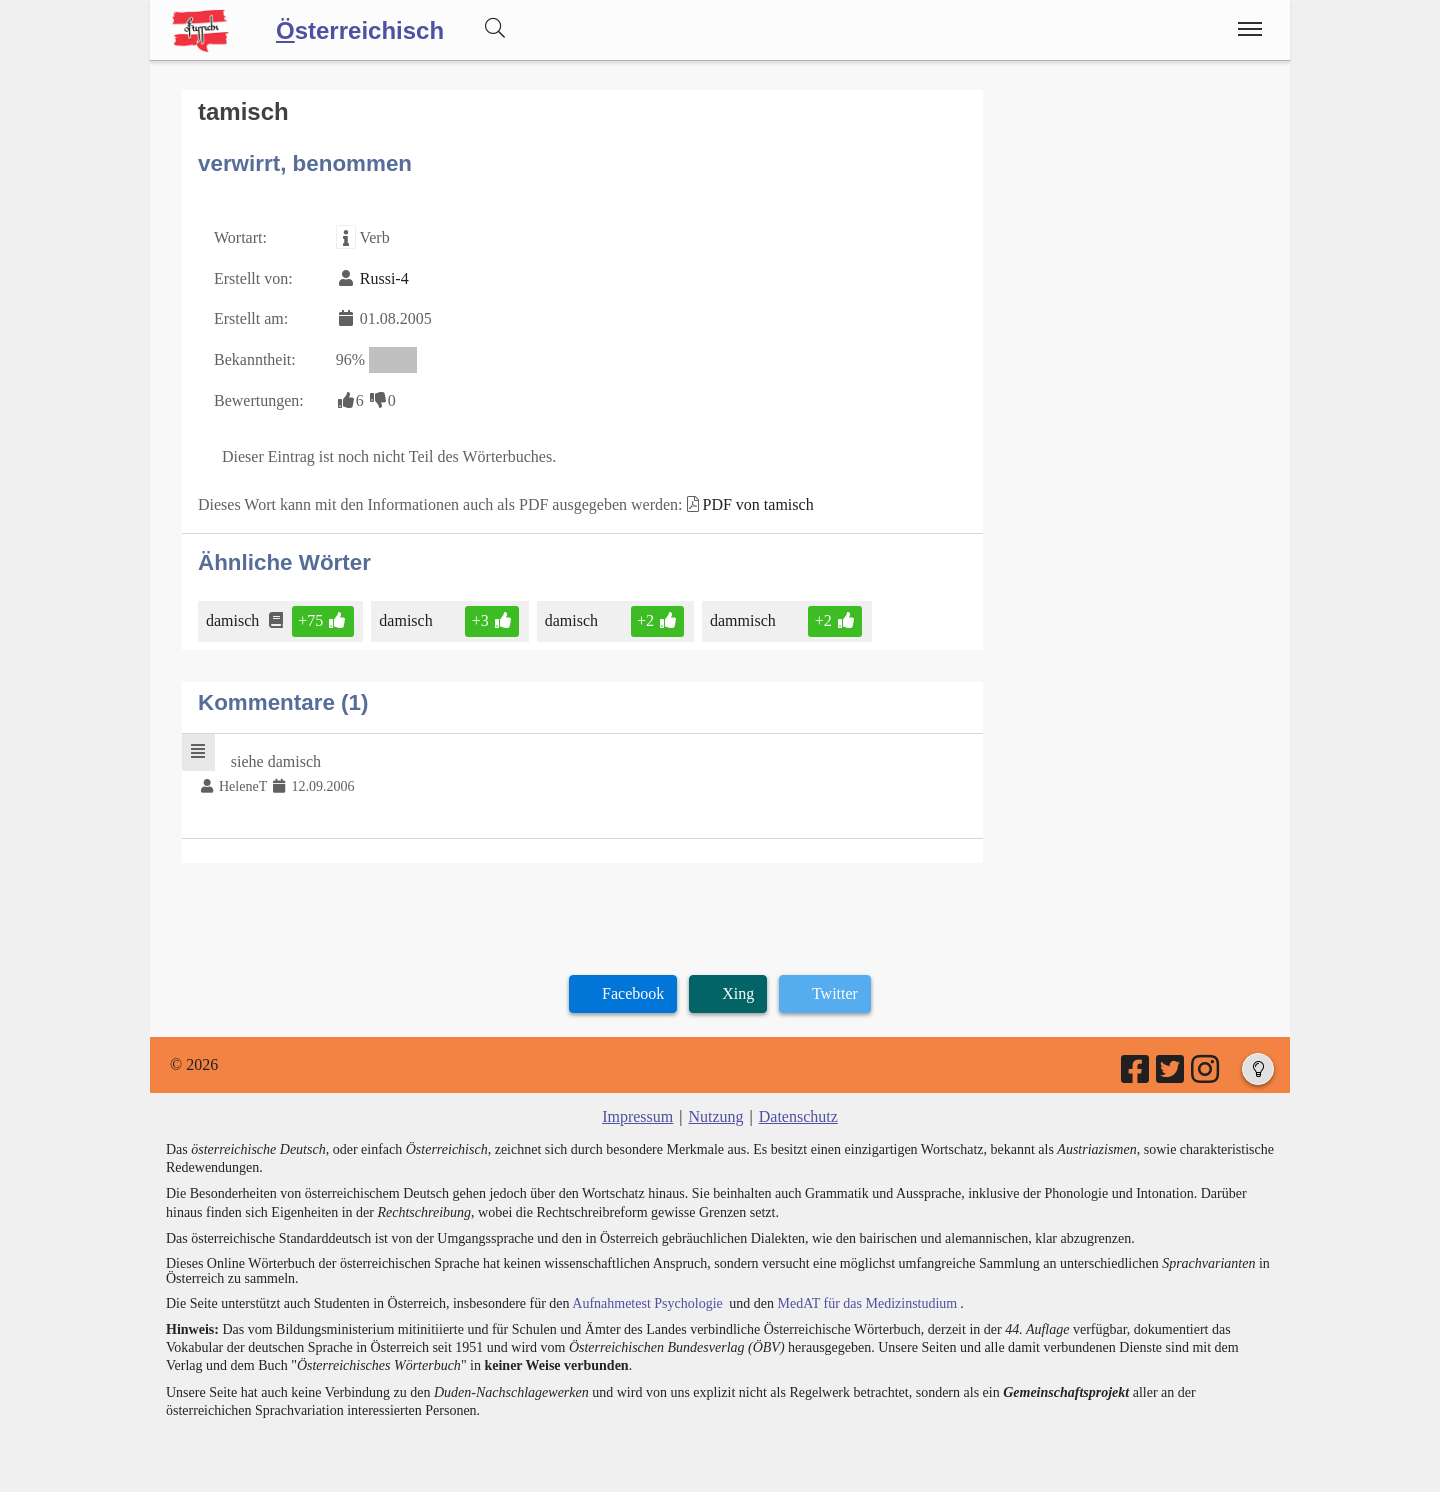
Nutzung (715, 1116)
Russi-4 (384, 278)
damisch (234, 620)
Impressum (637, 1116)
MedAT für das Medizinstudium (867, 1303)
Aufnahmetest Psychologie (647, 1303)
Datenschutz (798, 1116)
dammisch (744, 620)
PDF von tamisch (758, 504)
